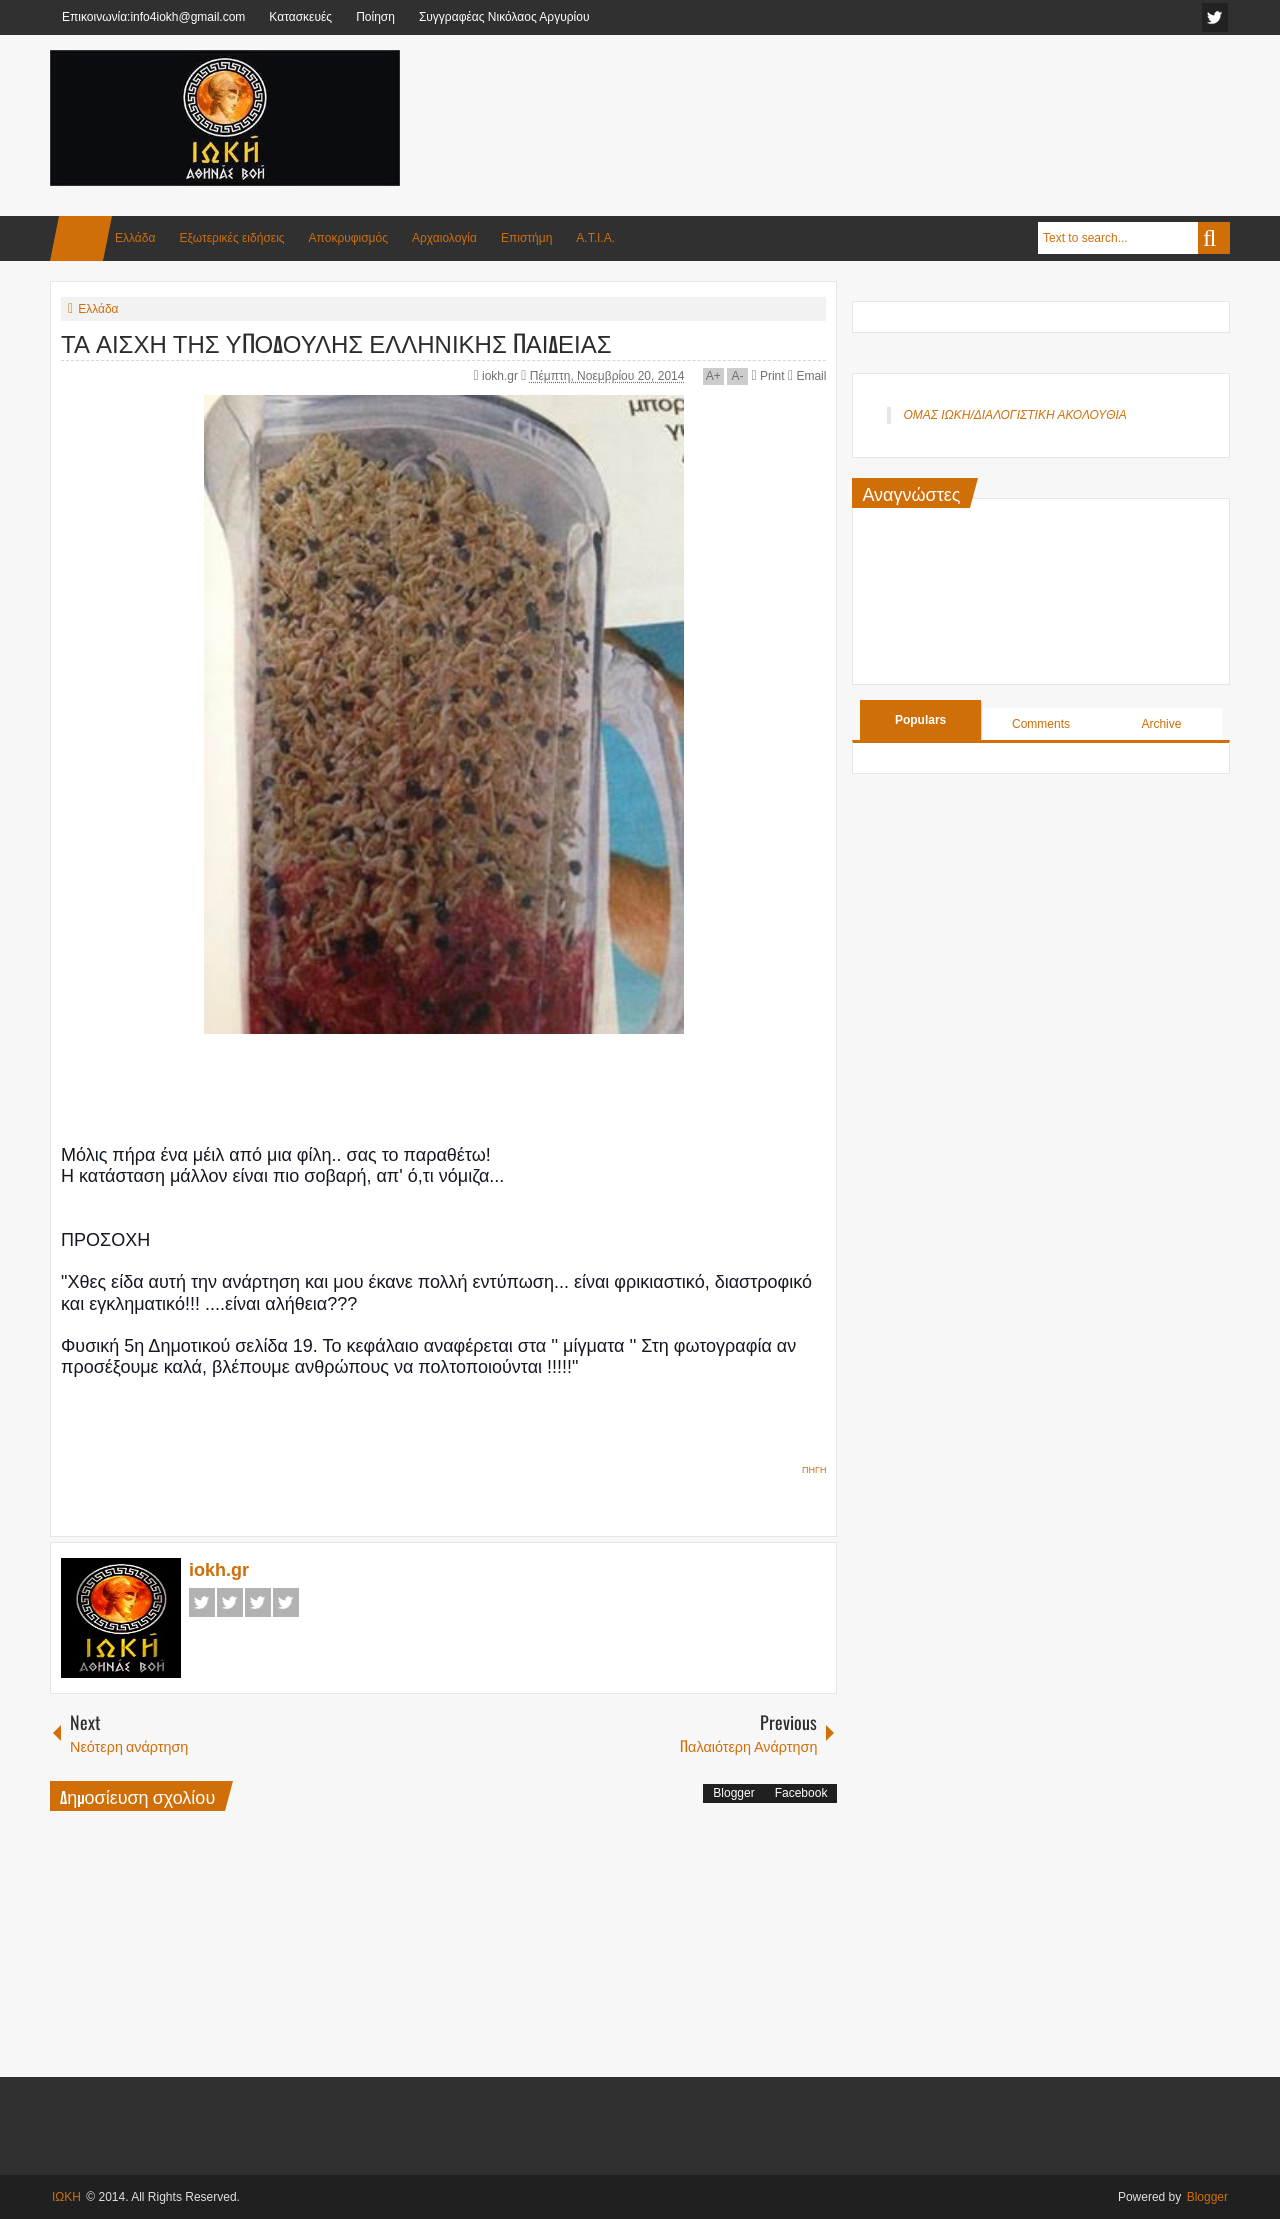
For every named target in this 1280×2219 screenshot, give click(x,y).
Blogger (733, 1793)
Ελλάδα (135, 238)
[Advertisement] (866, 99)
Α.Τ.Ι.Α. (595, 238)
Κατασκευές (300, 17)
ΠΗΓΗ (814, 1470)
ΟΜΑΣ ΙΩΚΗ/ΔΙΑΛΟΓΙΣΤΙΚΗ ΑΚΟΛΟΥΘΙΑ (1014, 415)
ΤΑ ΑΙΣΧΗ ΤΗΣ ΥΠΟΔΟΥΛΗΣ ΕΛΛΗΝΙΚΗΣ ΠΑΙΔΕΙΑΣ (336, 342)
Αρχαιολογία (444, 238)
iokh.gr (501, 376)
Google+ (258, 1602)
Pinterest (286, 1602)
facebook (1215, 17)
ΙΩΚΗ (66, 2197)
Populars (920, 720)
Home (81, 238)
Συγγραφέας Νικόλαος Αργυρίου (504, 17)
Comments (1041, 724)
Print (767, 376)
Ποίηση (375, 17)
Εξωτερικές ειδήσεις (231, 238)
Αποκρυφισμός (348, 238)
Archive (1161, 724)
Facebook (202, 1602)
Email (807, 376)
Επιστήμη (526, 238)
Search (1214, 238)
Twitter (230, 1602)
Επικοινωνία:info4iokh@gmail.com (153, 17)
